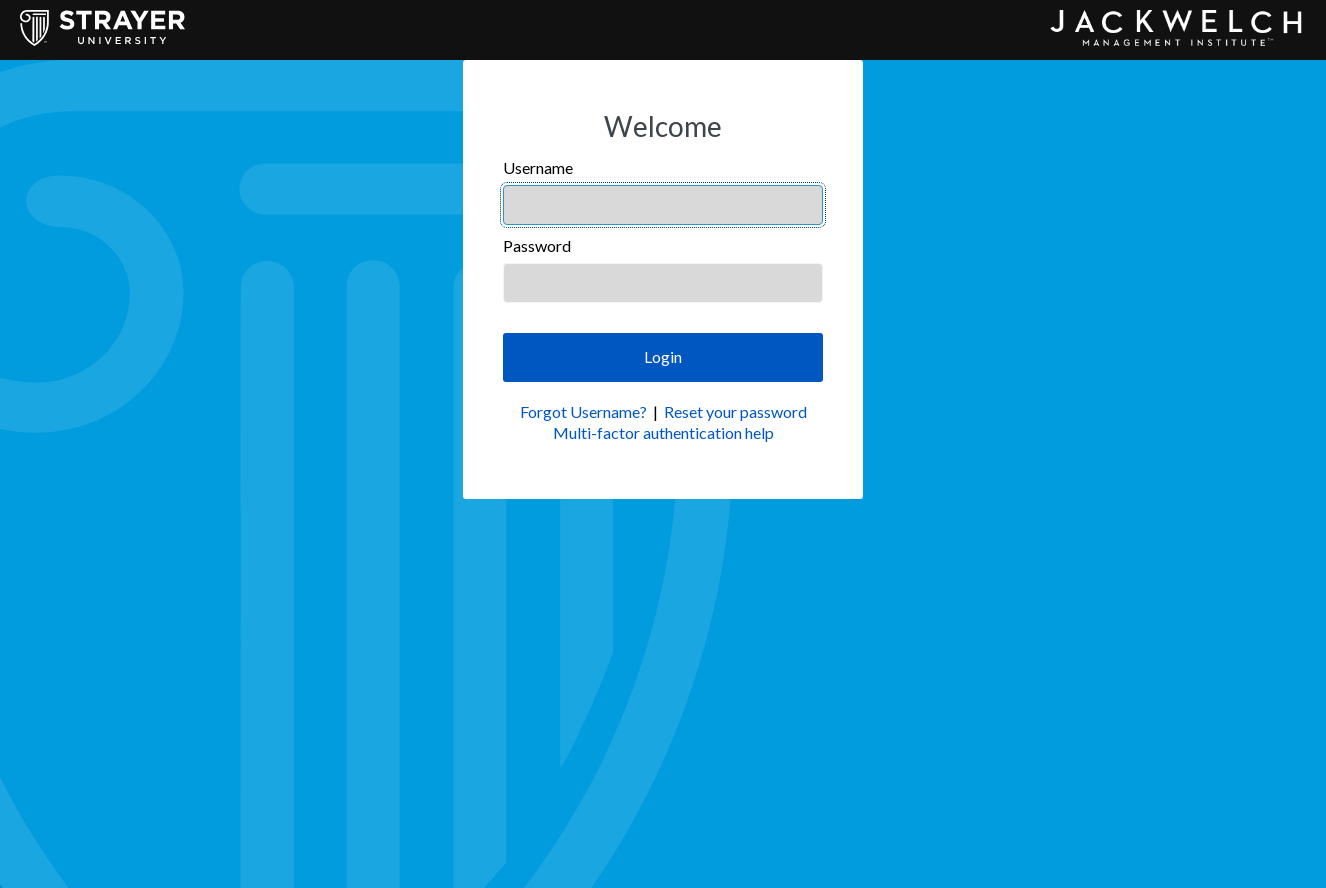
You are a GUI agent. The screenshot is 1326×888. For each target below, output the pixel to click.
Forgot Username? (583, 411)
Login (663, 356)
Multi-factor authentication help (663, 432)
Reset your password (735, 411)
